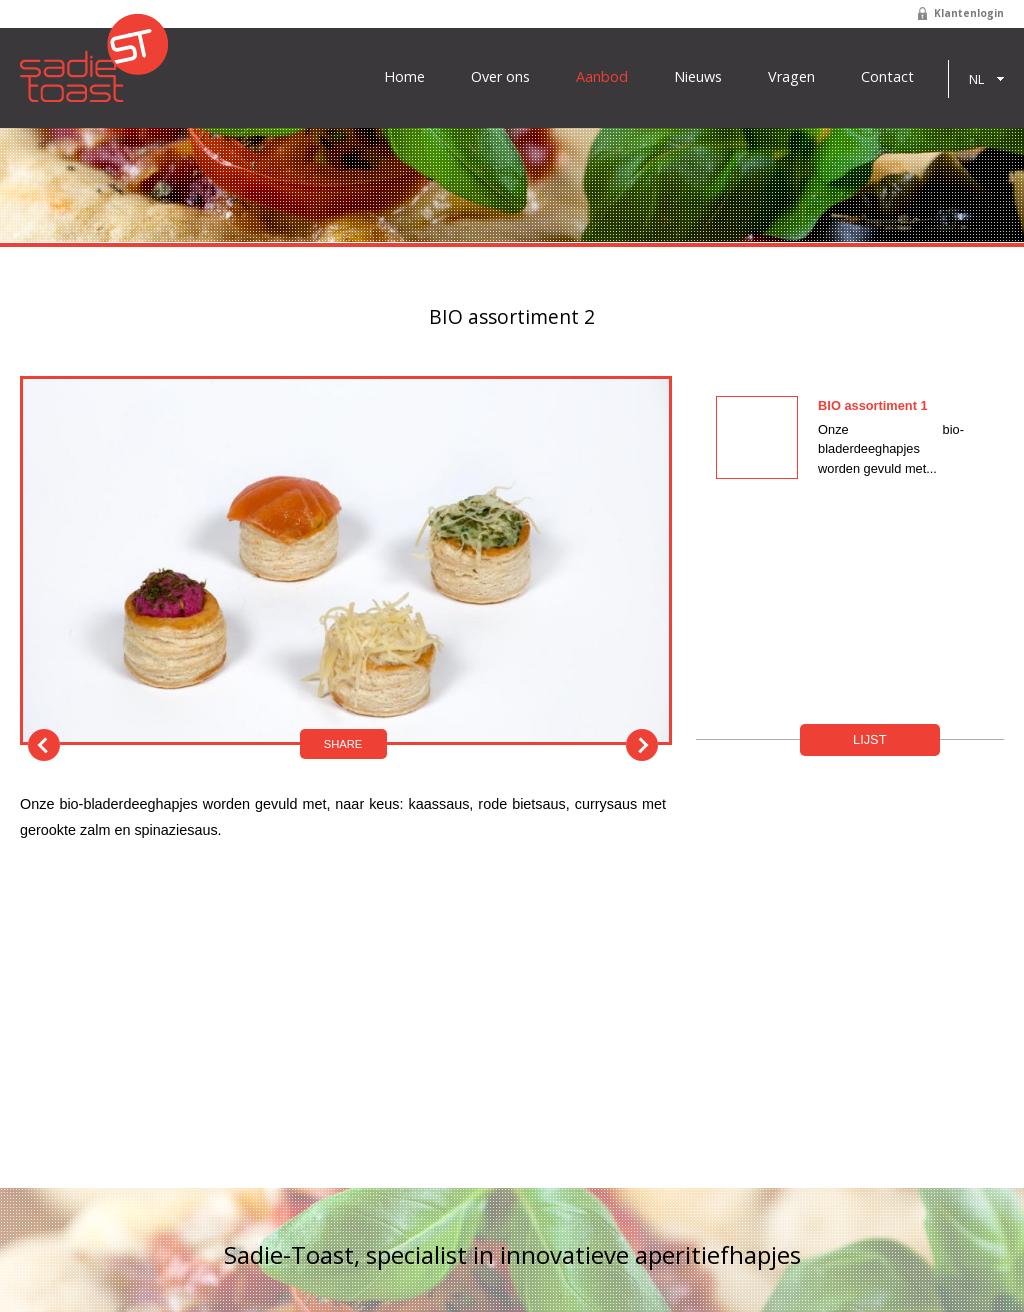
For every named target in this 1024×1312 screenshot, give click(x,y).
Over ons (500, 77)
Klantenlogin (969, 13)
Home (404, 77)
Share (343, 744)
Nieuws (698, 77)
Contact (887, 77)
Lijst (869, 739)
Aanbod (602, 77)
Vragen (791, 77)
